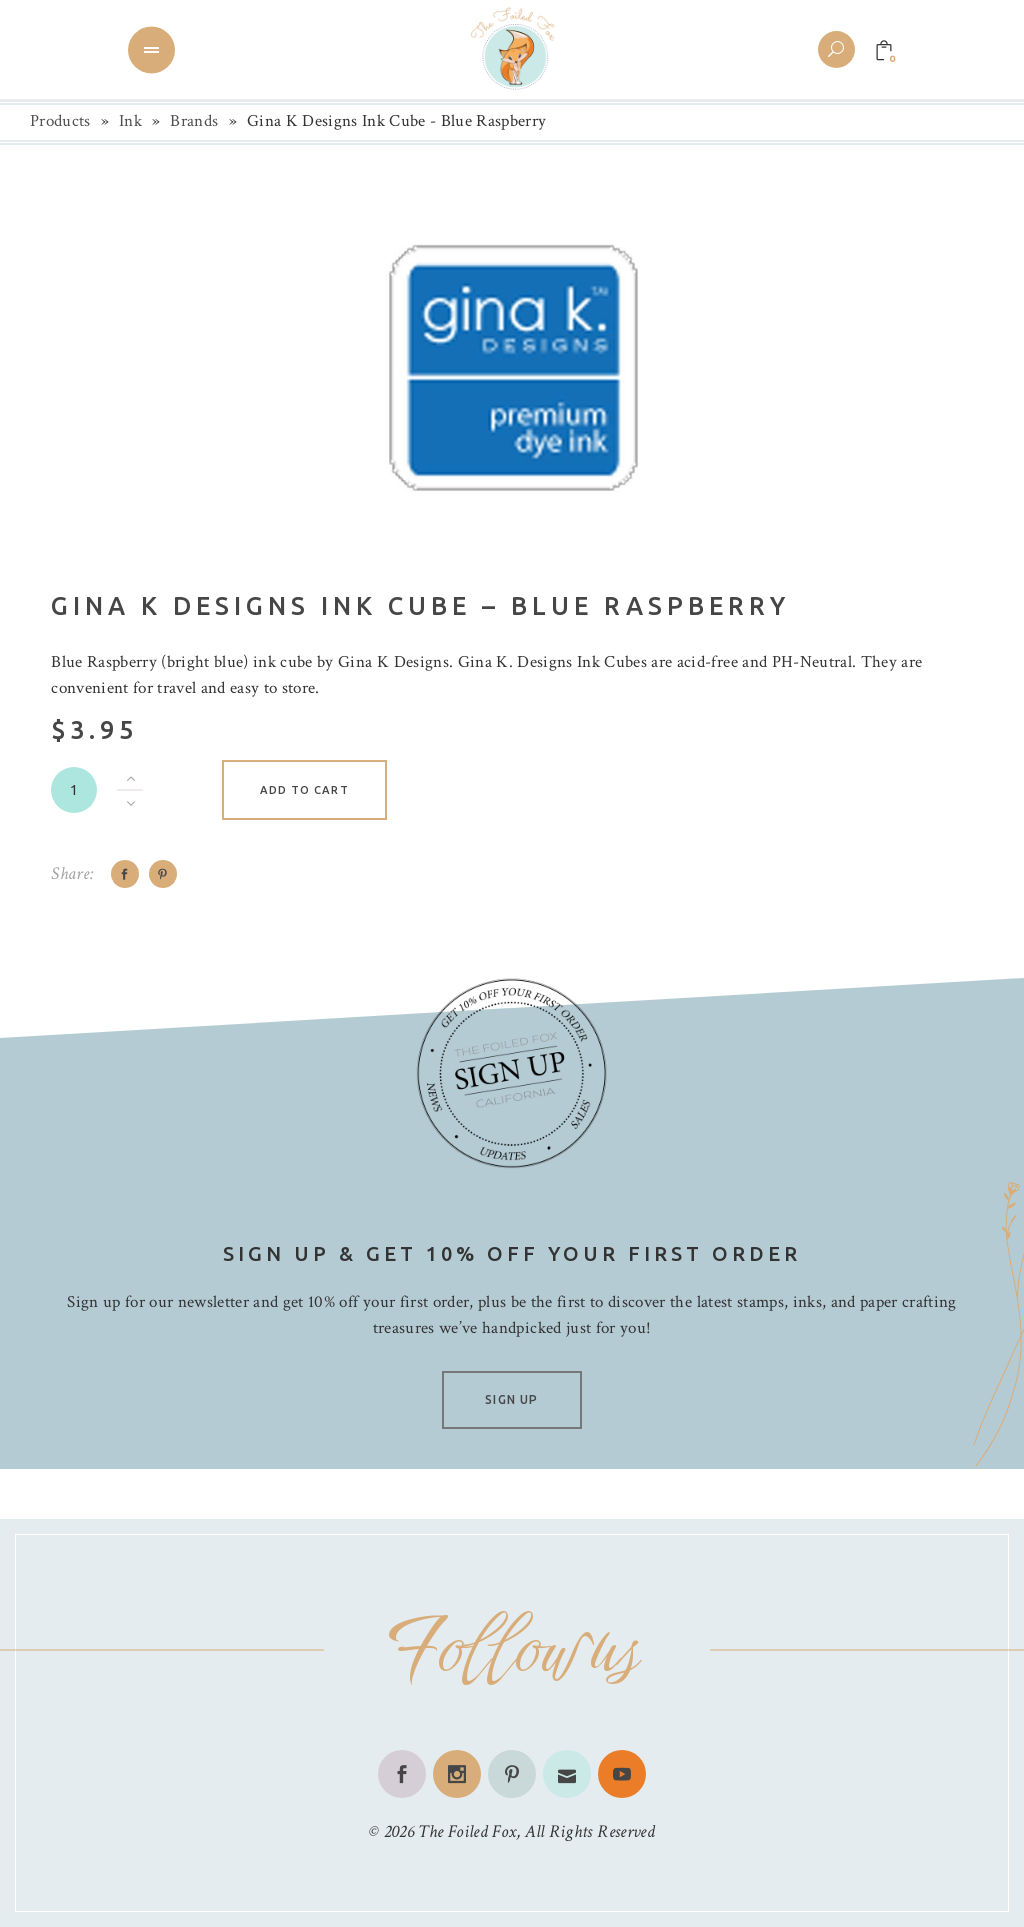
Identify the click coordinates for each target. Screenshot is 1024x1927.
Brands (194, 121)
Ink (130, 121)
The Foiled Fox (467, 1831)
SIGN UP (511, 1399)
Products (60, 121)
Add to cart (304, 790)
